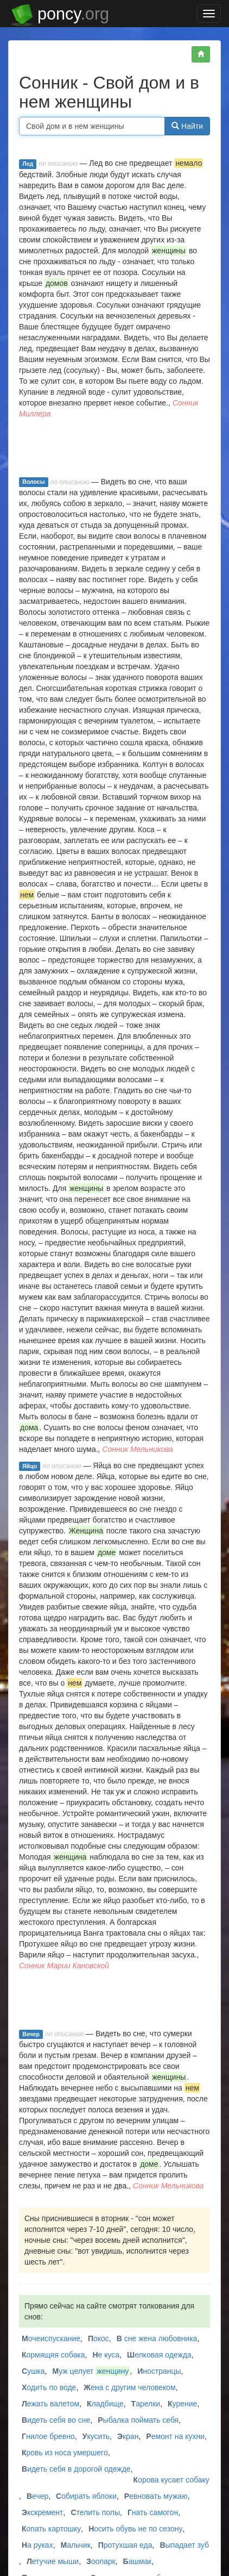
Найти (187, 126)
